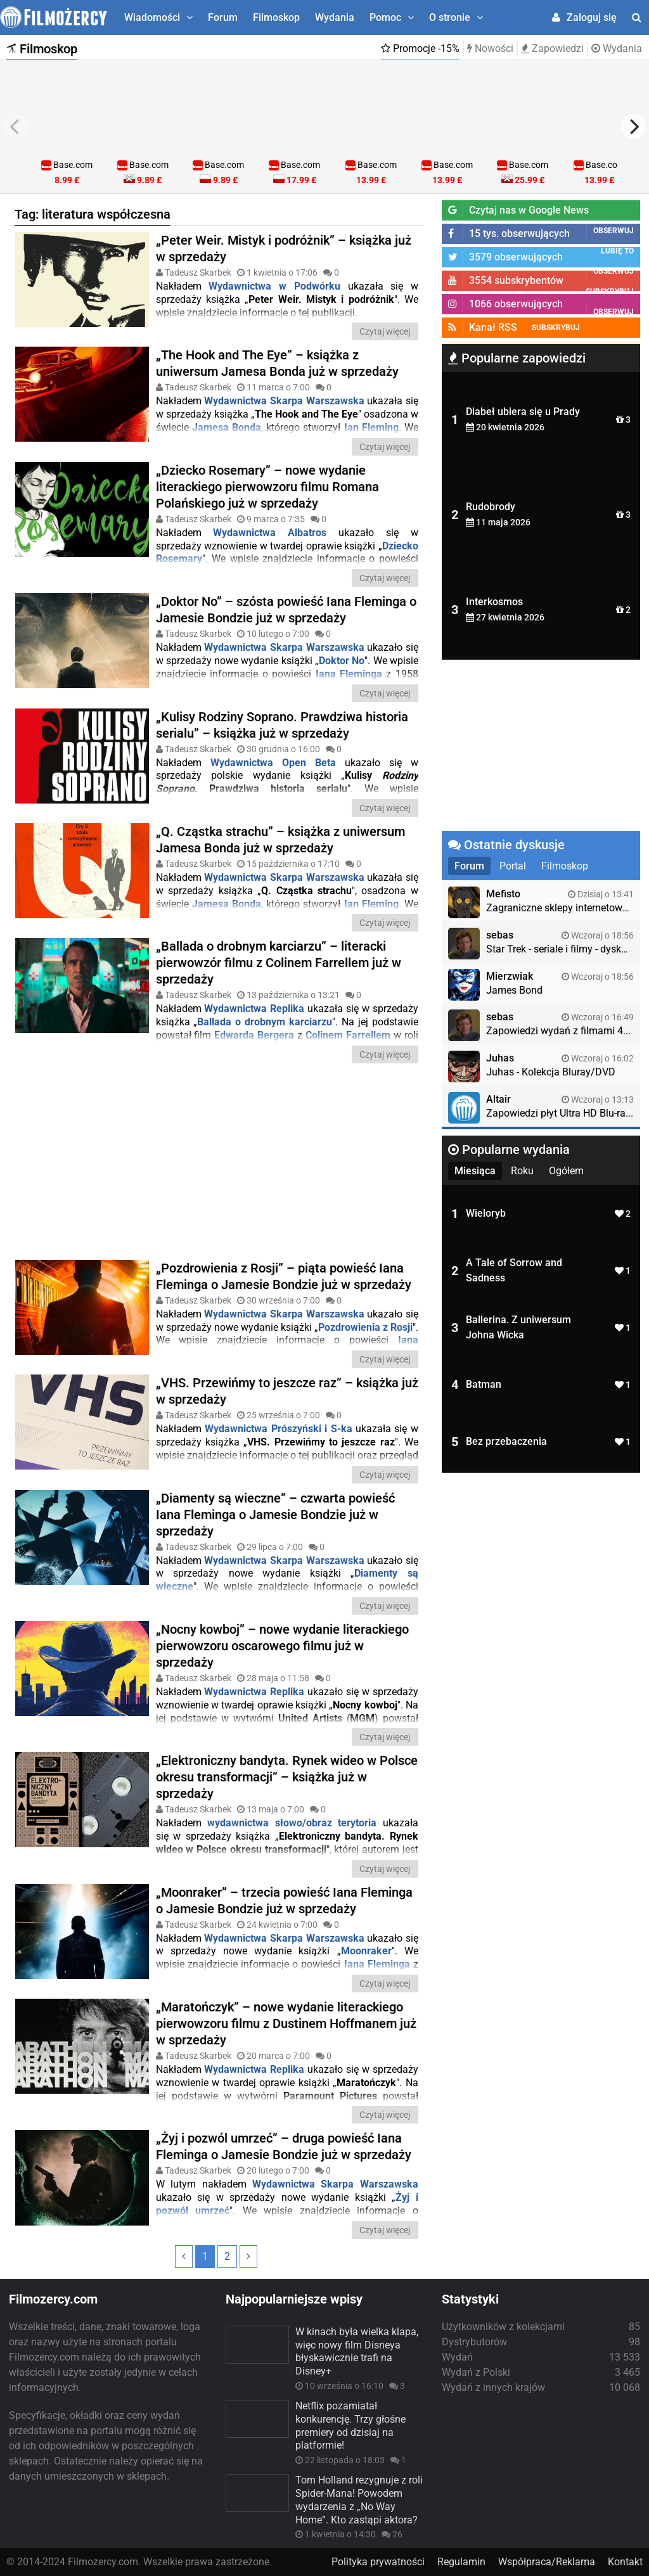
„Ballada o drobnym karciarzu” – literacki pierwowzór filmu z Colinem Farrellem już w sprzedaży (278, 963)
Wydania (334, 17)
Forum (223, 17)
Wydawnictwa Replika (254, 1009)
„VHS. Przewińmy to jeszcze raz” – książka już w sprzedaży (287, 1391)
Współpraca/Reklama (546, 2562)
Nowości (490, 48)
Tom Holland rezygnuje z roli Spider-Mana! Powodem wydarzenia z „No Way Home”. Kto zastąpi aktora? (359, 2499)
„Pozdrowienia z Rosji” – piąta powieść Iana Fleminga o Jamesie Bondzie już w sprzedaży (283, 1276)
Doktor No (341, 661)
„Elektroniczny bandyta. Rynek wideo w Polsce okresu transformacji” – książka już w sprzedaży (287, 1777)
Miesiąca (475, 1171)
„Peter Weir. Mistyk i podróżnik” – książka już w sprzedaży (283, 248)
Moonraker (366, 1951)
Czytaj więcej (384, 331)
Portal (512, 866)
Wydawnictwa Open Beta (273, 763)
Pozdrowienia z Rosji (365, 1327)
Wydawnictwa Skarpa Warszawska (284, 401)
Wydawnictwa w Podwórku (274, 286)
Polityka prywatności (378, 2562)
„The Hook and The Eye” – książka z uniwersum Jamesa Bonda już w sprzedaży (277, 363)
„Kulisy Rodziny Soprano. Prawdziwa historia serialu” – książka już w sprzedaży (282, 725)
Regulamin (461, 2562)
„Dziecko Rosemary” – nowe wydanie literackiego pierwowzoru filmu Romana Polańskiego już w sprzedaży (267, 487)
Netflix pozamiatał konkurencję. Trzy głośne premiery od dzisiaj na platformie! (350, 2425)
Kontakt (625, 2562)
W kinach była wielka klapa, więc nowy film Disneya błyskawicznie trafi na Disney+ (356, 2351)
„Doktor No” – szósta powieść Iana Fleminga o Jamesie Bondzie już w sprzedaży (286, 609)
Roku (522, 1171)
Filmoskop (276, 17)
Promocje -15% (420, 48)
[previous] (16, 126)
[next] (633, 126)
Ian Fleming (371, 427)
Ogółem (566, 1171)
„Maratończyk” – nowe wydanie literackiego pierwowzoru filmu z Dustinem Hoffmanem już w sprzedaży (286, 2023)
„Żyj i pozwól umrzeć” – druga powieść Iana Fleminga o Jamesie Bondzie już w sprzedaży (283, 2146)
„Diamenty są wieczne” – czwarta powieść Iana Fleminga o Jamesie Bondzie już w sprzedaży (275, 1514)
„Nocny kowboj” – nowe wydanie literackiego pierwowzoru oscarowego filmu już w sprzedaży (282, 1646)
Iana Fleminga (349, 674)
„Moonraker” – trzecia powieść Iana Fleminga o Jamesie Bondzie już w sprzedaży (284, 1900)
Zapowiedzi (552, 48)
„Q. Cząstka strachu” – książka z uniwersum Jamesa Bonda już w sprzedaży (280, 839)
